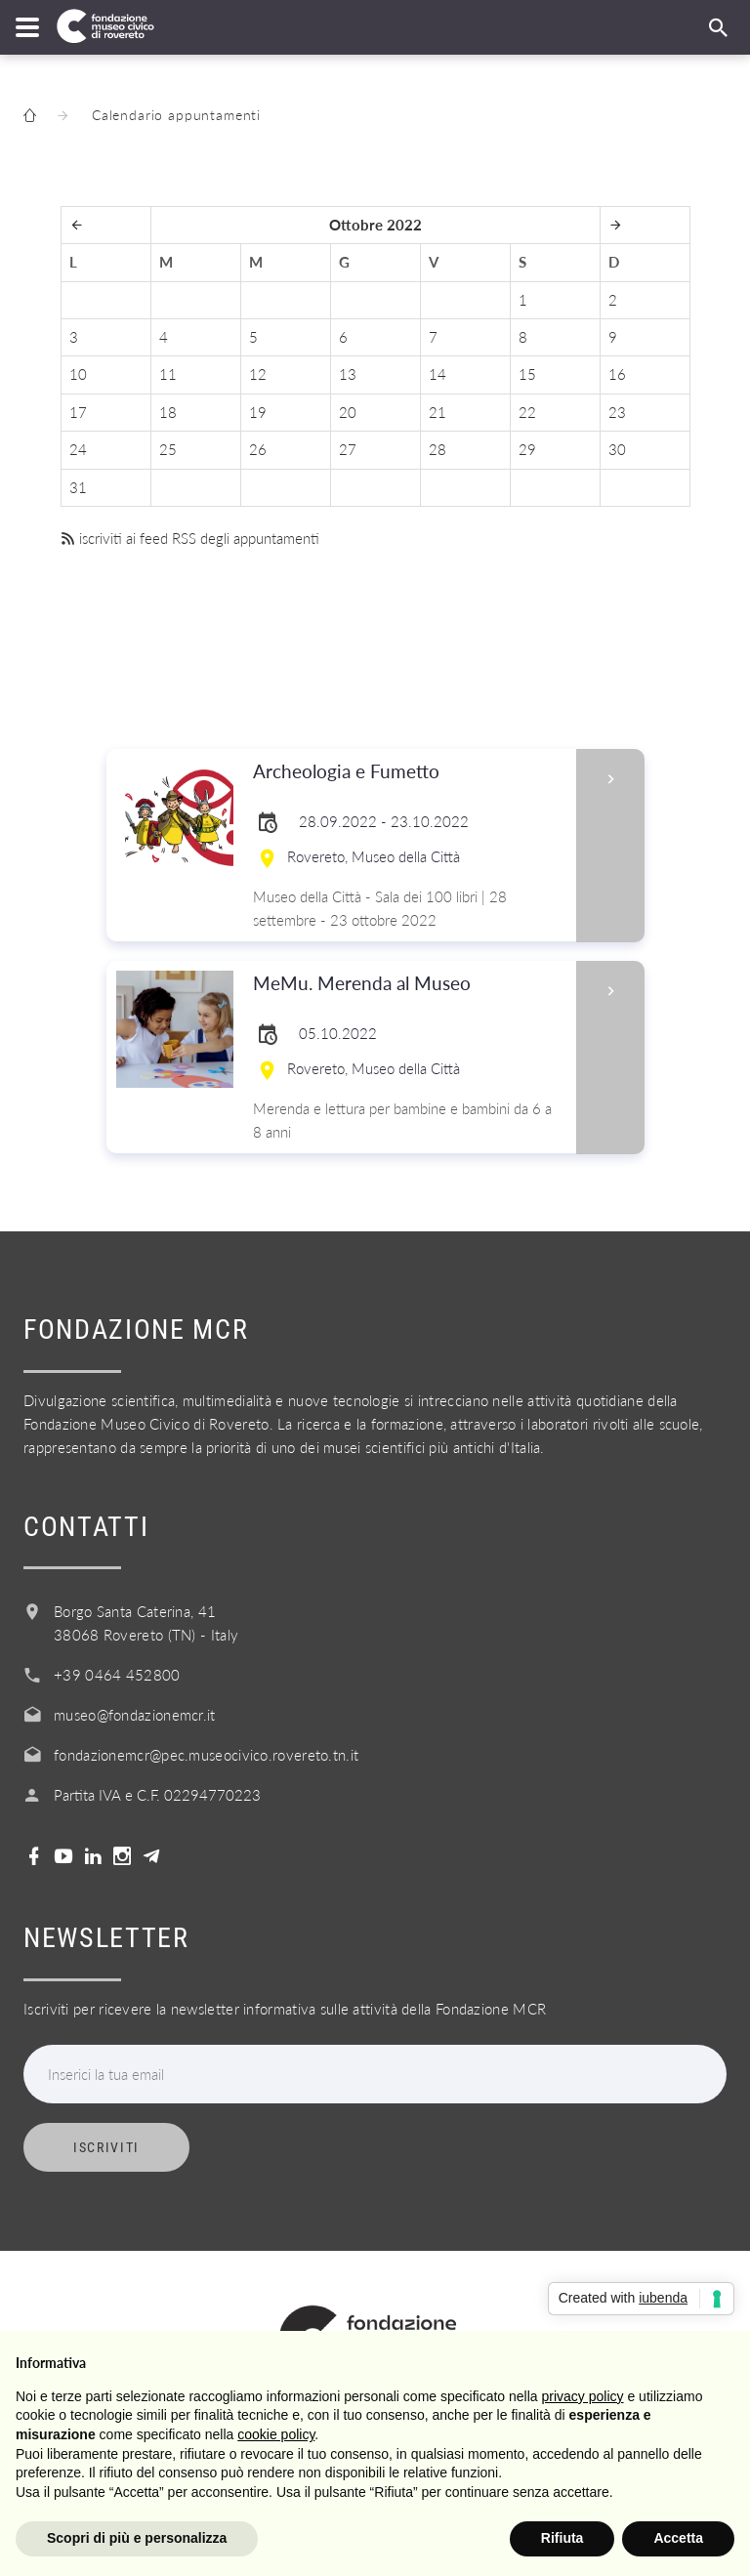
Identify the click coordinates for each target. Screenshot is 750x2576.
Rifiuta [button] (562, 2538)
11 (168, 374)
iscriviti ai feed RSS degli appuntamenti (190, 538)
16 (617, 374)
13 (347, 374)
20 (347, 412)
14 (437, 374)
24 (78, 449)
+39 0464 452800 (117, 1674)
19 (258, 412)
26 (258, 449)
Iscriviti (106, 2147)
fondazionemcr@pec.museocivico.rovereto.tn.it (206, 1755)
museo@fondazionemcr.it (135, 1715)
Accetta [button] (678, 2538)
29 (527, 449)
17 (78, 412)
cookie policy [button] (275, 2434)
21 (437, 412)
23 (617, 412)
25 (168, 449)
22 (527, 412)
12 (258, 374)
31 (78, 487)
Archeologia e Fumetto (408, 772)
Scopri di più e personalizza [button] (137, 2538)
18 (168, 412)
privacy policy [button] (583, 2396)
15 (527, 374)
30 (617, 449)
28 (437, 449)
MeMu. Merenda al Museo (408, 984)
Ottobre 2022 (375, 224)
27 (347, 449)
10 (78, 374)
